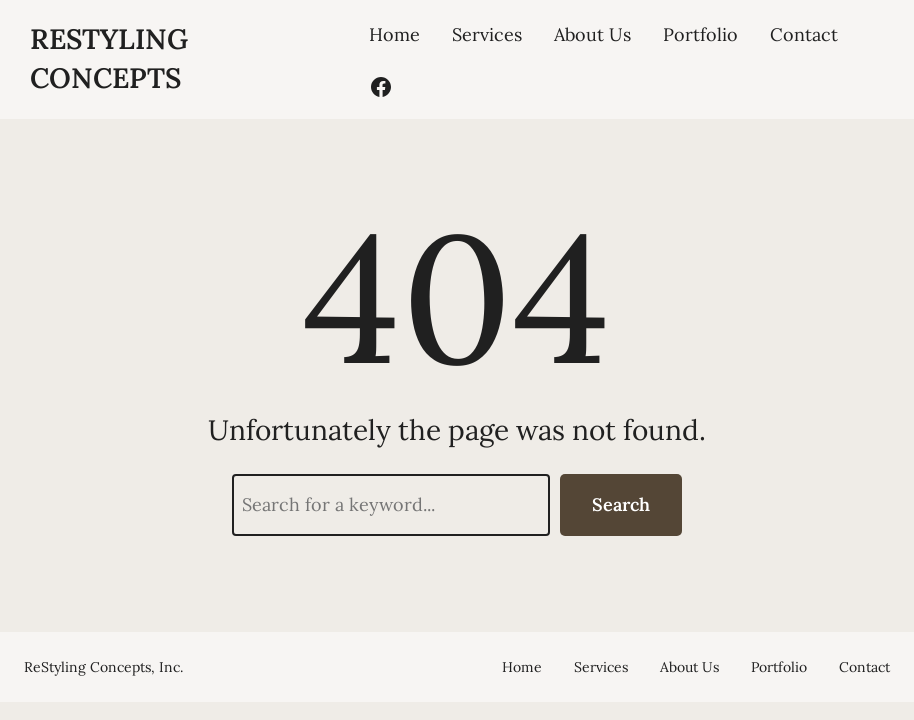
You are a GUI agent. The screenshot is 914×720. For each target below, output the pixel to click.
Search (621, 504)
